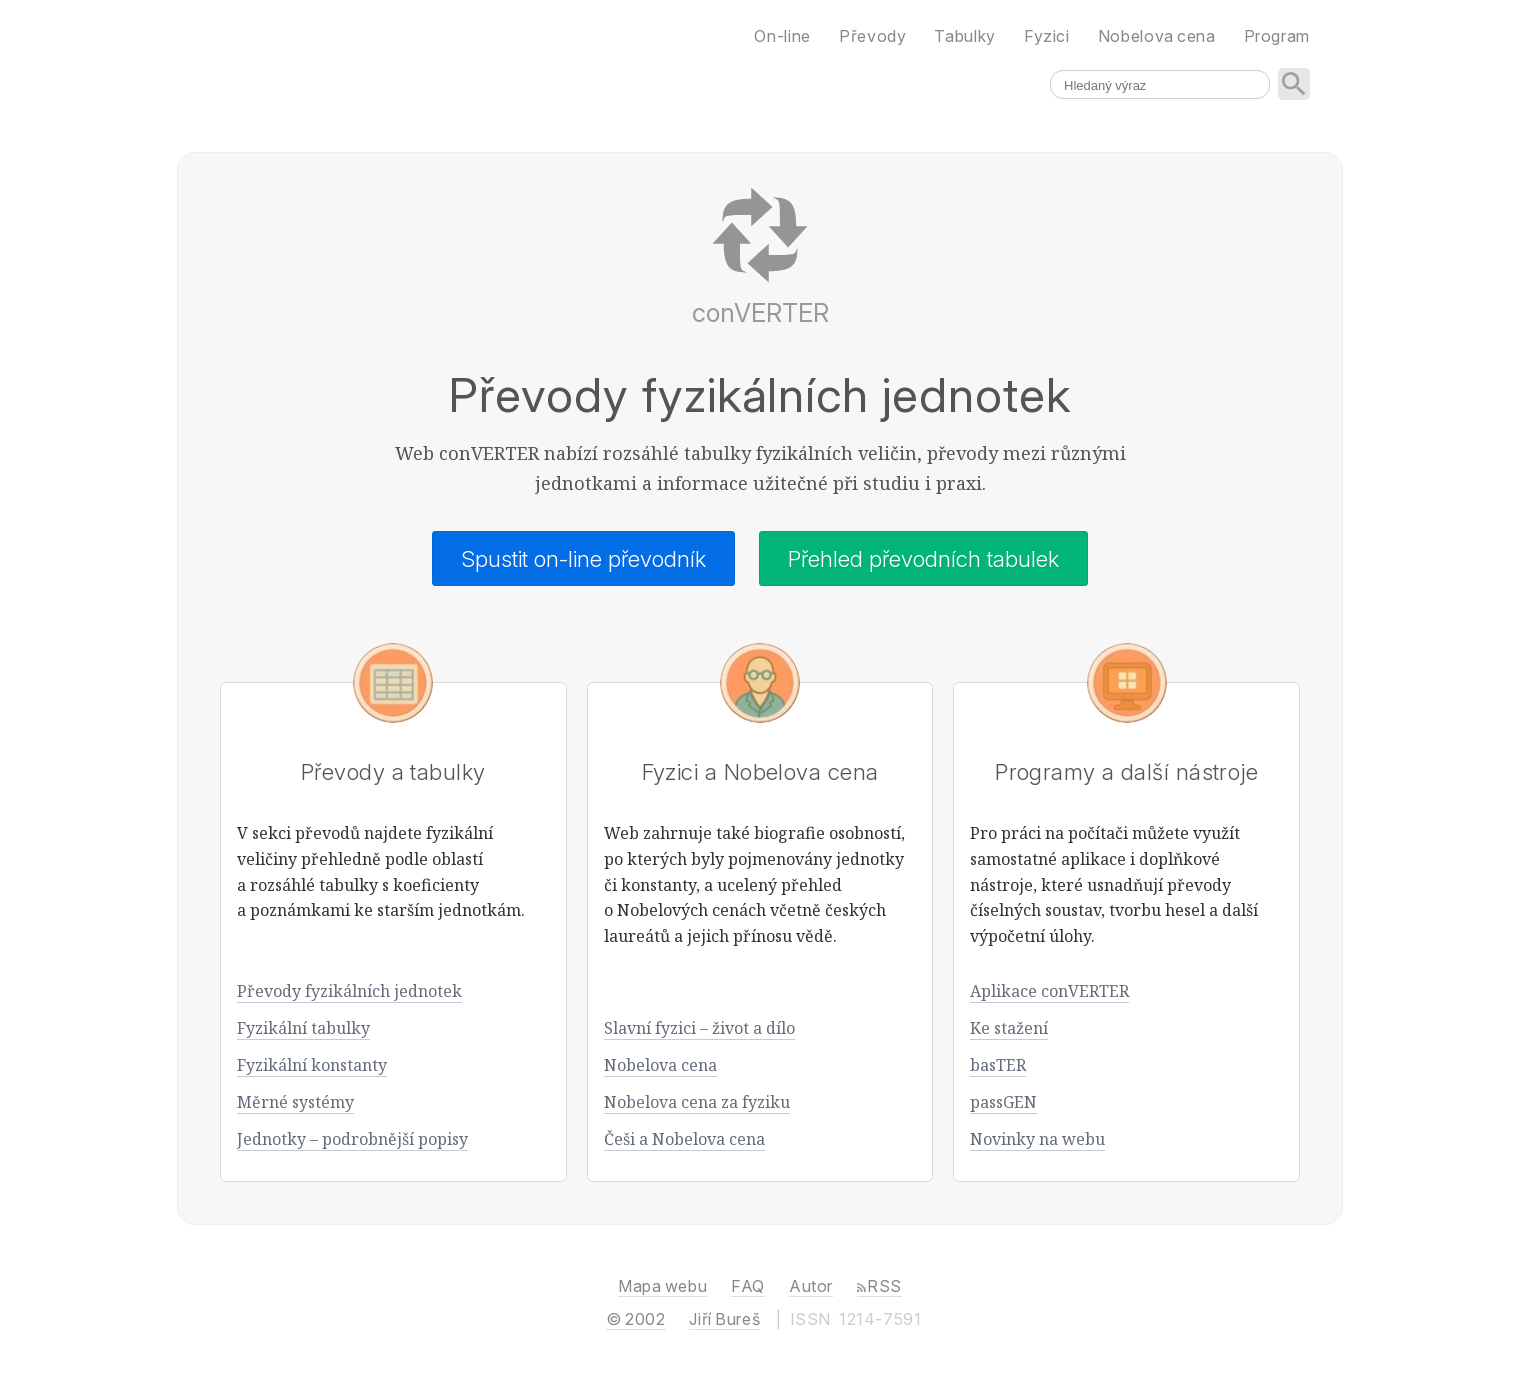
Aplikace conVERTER (1049, 991)
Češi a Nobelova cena (684, 1139)
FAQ (748, 1286)
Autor (811, 1286)
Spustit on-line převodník (583, 558)
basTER (998, 1065)
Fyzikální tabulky (303, 1028)
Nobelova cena (660, 1065)
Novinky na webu (1037, 1139)
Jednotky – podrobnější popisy (352, 1139)
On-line (782, 36)
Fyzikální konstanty (312, 1065)
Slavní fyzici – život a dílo (699, 1028)
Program (1277, 36)
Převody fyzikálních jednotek (349, 991)
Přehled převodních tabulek (923, 558)
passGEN (1003, 1102)
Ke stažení (1009, 1028)
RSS (879, 1286)
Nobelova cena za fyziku (697, 1102)
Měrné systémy (295, 1102)
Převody (872, 36)
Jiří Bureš (724, 1319)
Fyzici (1047, 36)
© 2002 (635, 1319)
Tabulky (964, 36)
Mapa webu (662, 1286)
